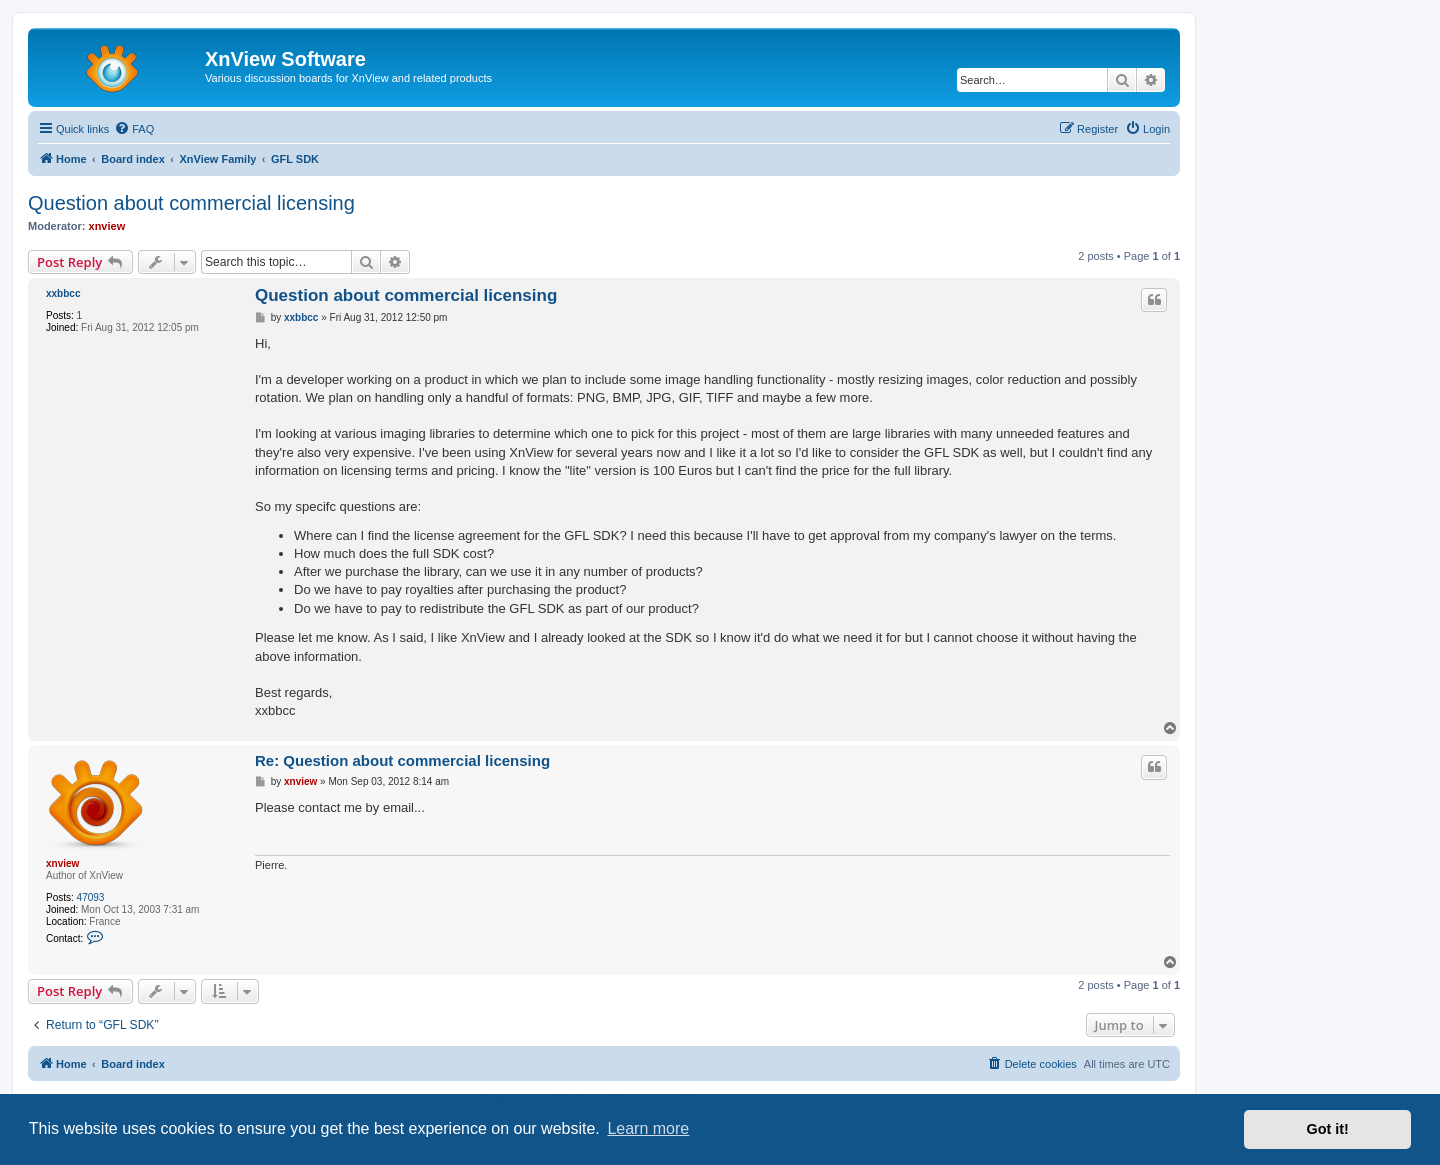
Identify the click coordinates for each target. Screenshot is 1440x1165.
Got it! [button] (1328, 1129)
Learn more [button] (648, 1128)
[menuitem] (134, 129)
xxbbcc (63, 293)
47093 (91, 897)
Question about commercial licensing (191, 203)
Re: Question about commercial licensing (402, 760)
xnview (107, 226)
